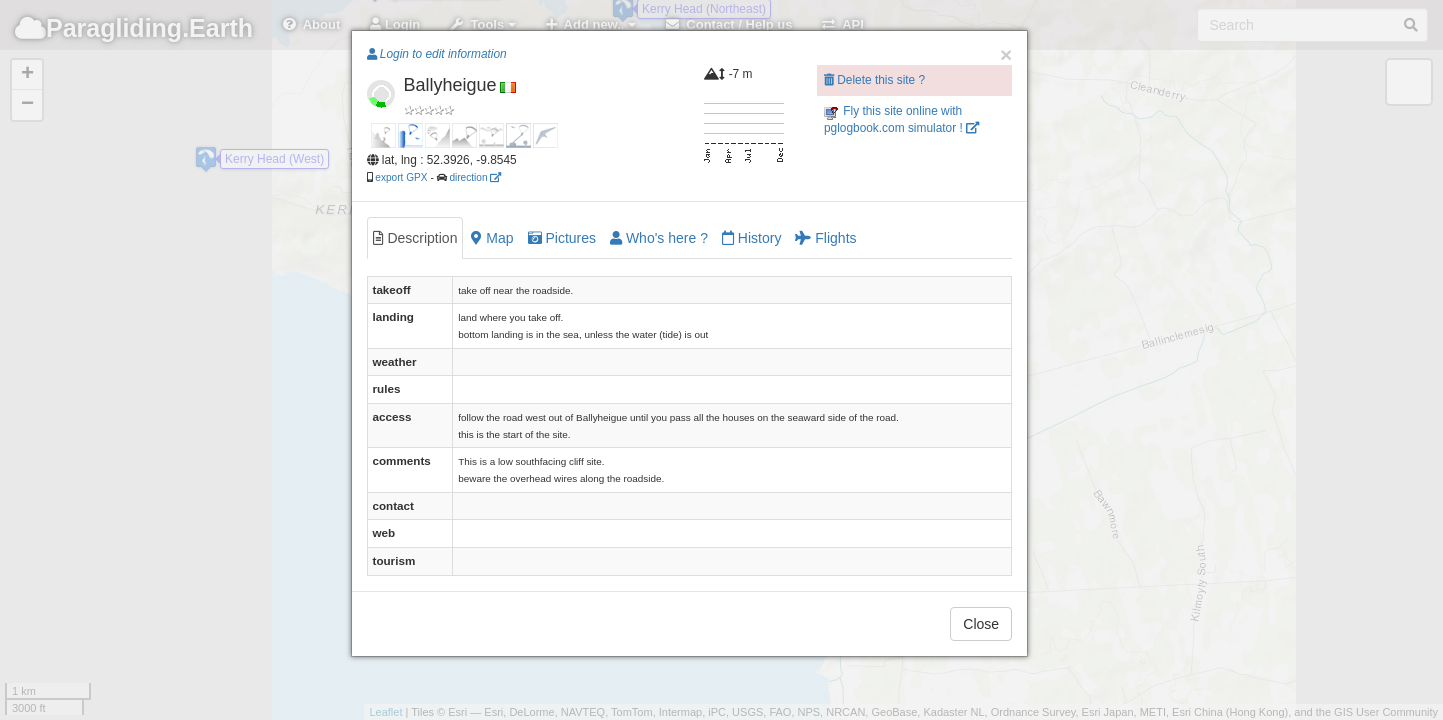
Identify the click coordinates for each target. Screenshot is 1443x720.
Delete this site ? (874, 80)
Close (981, 624)
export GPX (401, 177)
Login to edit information (437, 54)
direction (475, 177)
